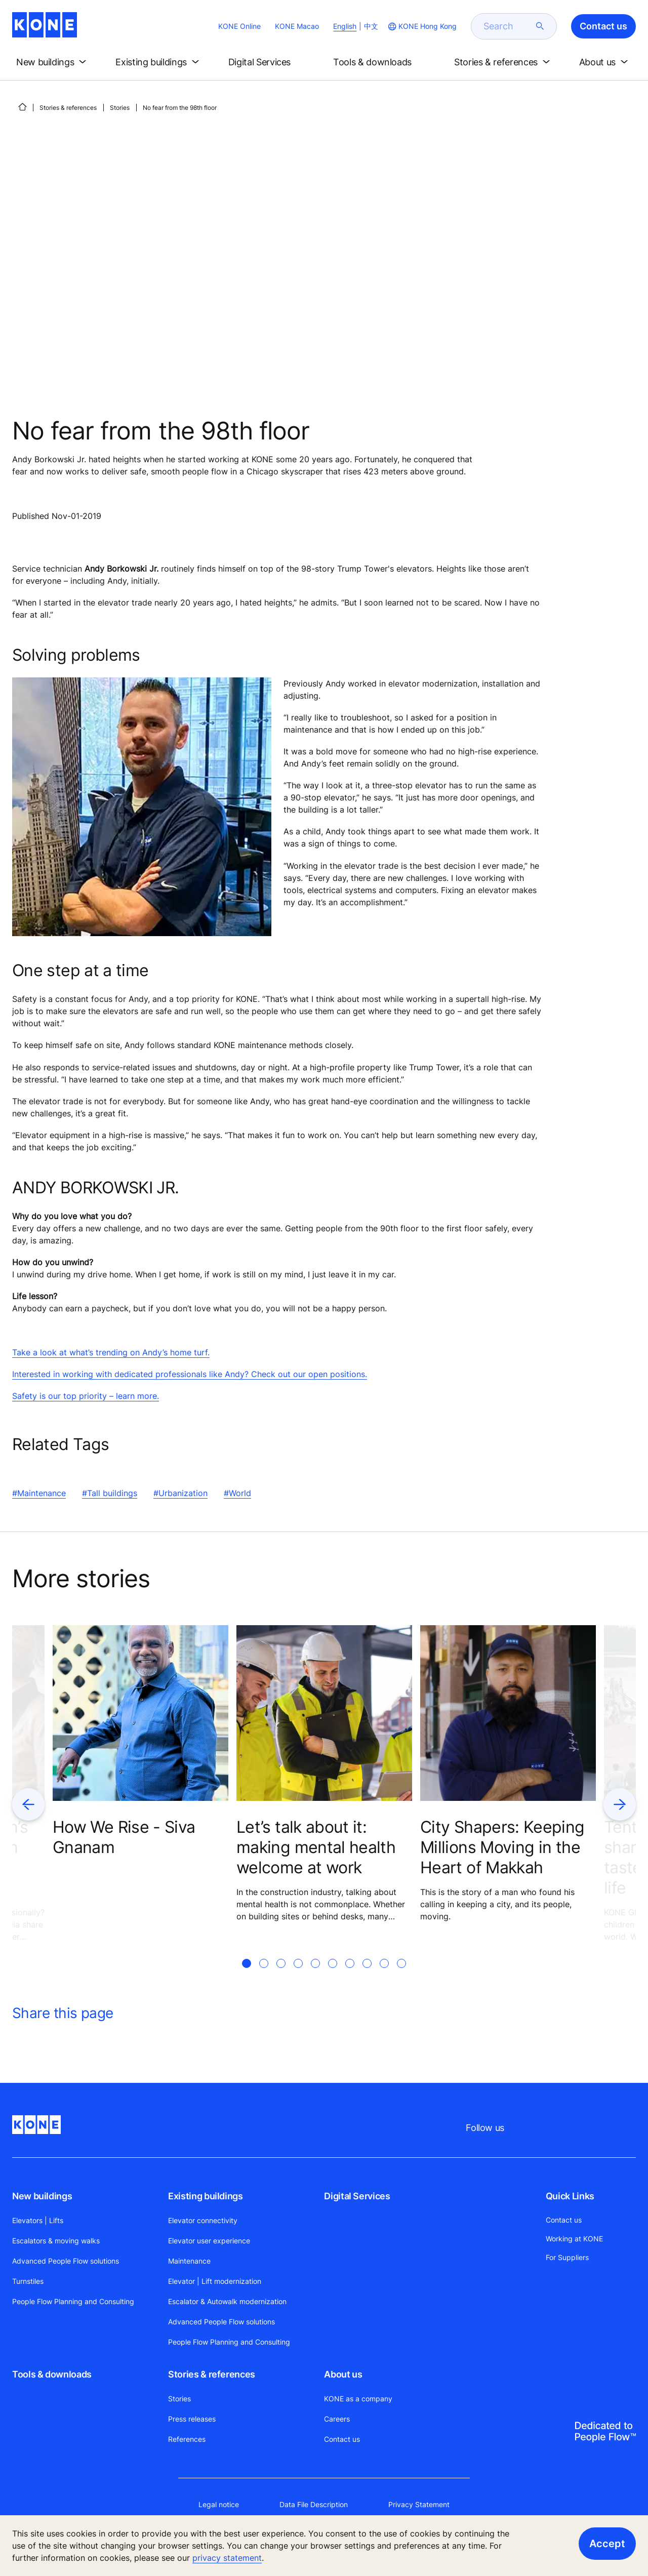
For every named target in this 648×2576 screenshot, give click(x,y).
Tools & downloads (52, 2374)
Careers (337, 2418)
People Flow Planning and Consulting (73, 2301)
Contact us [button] (603, 26)
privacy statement (227, 2558)
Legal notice (218, 2504)
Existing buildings (205, 2196)
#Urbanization (180, 1493)
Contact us (342, 2439)
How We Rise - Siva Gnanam (124, 1837)
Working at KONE (574, 2238)
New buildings (42, 2196)
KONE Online (239, 26)
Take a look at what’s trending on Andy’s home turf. (111, 1352)
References (187, 2439)
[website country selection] (421, 26)
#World (237, 1493)
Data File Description (313, 2504)
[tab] (246, 1975)
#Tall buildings (109, 1493)
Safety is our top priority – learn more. (85, 1396)
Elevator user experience (209, 2240)
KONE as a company (358, 2398)
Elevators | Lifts (37, 2220)
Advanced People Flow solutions (65, 2261)
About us (343, 2374)
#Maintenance (39, 1493)
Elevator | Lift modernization (214, 2281)
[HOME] (22, 107)
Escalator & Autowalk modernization (227, 2301)
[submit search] (540, 26)
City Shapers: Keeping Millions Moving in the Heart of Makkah (502, 1847)
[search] (507, 26)
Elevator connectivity (202, 2220)
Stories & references (68, 107)
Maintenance (189, 2261)
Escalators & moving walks (56, 2240)
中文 (371, 26)
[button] (53, 62)
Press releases (192, 2418)
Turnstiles (28, 2281)
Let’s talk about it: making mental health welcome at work (315, 1847)
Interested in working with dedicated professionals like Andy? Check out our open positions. (189, 1374)
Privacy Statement (419, 2504)
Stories (120, 107)
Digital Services (357, 2196)
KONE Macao (297, 26)
